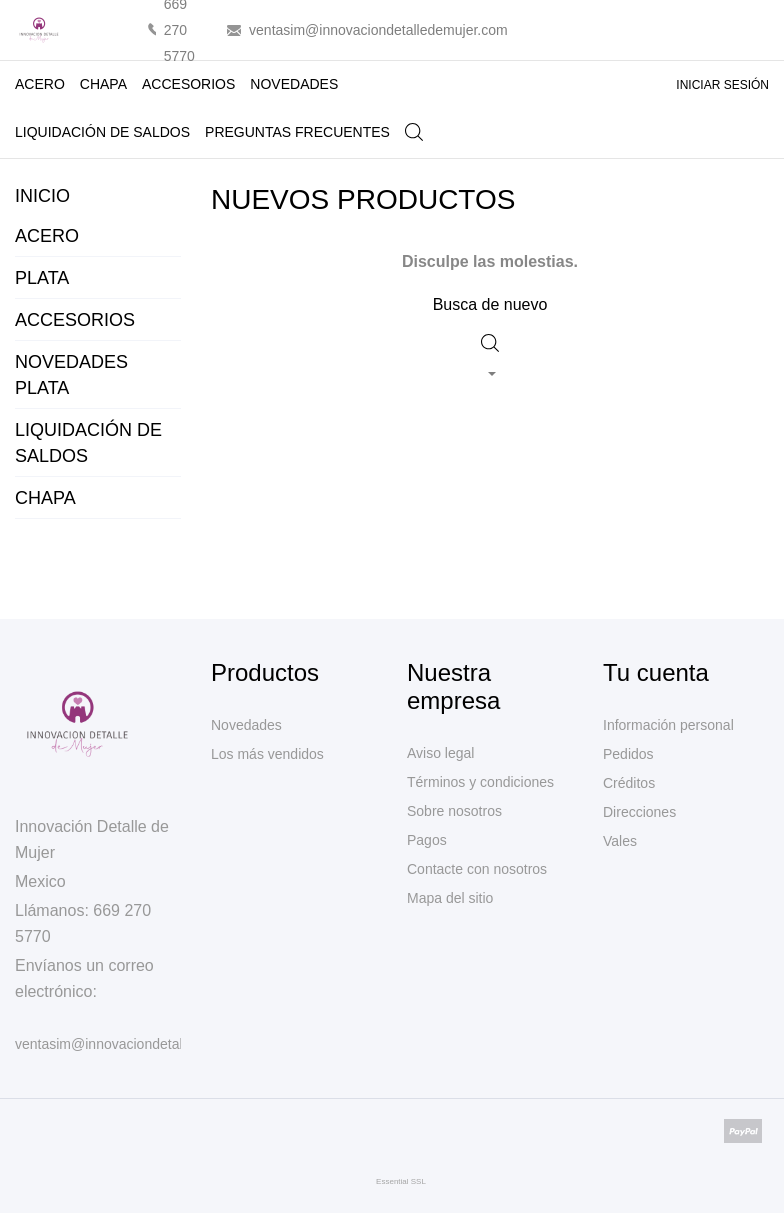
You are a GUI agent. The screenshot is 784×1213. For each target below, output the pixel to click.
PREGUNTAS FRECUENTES (297, 132)
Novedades (246, 725)
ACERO (40, 84)
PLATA (42, 278)
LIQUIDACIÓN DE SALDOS (107, 124)
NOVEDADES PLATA (71, 375)
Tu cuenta (656, 672)
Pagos (427, 840)
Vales (620, 841)
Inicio (42, 196)
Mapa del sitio (450, 898)
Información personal (668, 725)
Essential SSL (401, 1181)
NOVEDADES (294, 84)
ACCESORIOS (188, 84)
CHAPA (103, 84)
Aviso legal (440, 753)
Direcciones (639, 812)
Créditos (629, 783)
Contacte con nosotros (477, 869)
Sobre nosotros (454, 811)
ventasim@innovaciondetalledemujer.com (378, 30)
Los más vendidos (267, 754)
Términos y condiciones (480, 782)
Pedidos (628, 754)
